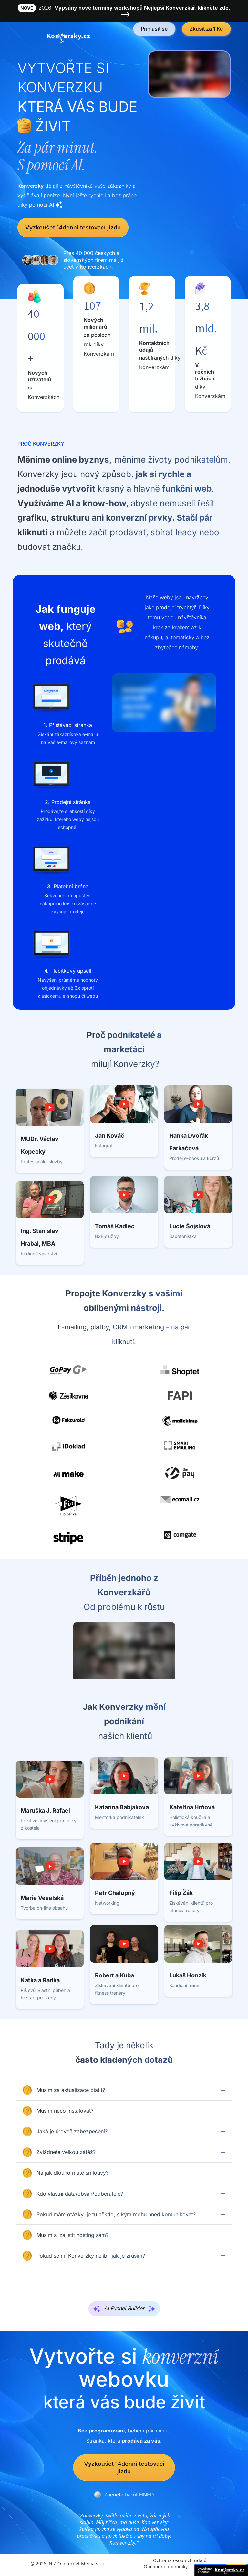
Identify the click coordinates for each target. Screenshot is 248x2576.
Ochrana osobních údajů (180, 2560)
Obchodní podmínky (166, 2566)
